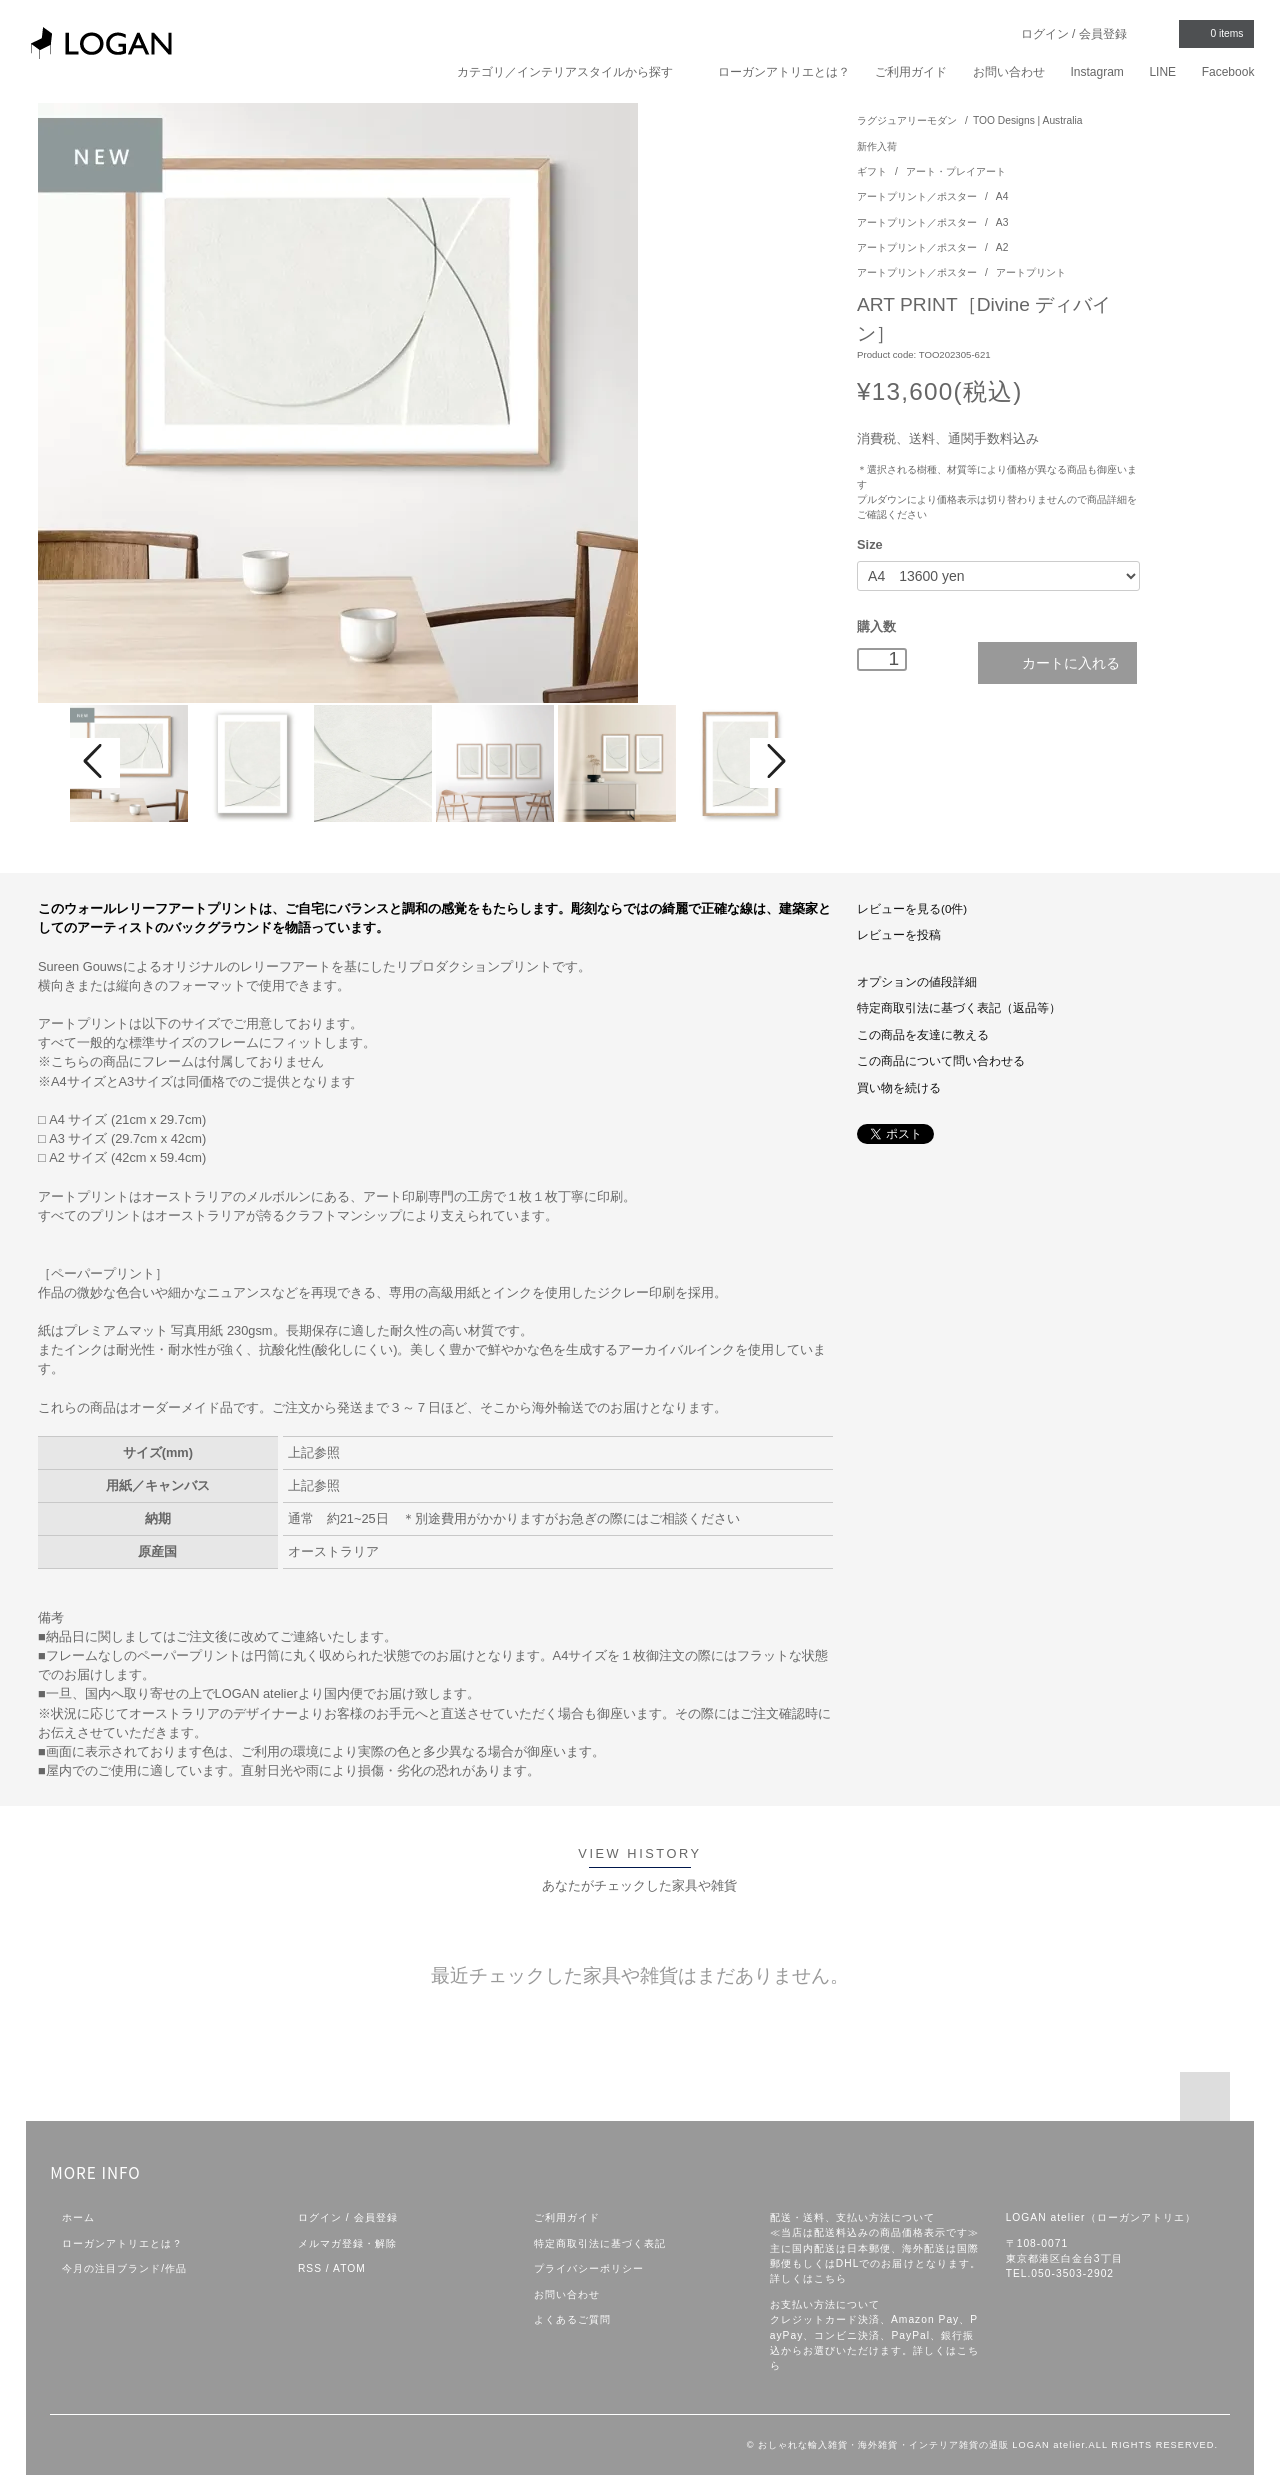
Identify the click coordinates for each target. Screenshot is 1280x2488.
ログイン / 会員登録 (1074, 34)
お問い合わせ (1009, 72)
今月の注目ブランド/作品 (124, 2268)
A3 (1002, 222)
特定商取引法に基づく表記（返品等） (959, 1008)
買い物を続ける (899, 1088)
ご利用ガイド (911, 72)
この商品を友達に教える (923, 1035)
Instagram (1096, 72)
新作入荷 (877, 146)
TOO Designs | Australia (1027, 120)
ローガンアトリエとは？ (784, 72)
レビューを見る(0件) (912, 909)
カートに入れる (1057, 662)
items (1214, 33)
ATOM (349, 2268)
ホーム (78, 2217)
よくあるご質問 (572, 2319)
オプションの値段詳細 (917, 982)
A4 (1002, 196)
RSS (310, 2268)
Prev (95, 763)
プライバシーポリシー (589, 2268)
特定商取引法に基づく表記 (600, 2243)
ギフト (873, 171)
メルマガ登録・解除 (347, 2243)
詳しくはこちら (808, 2278)
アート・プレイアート (956, 171)
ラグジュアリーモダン (907, 120)
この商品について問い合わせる (941, 1061)
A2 (1002, 247)
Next (775, 763)
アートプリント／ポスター (918, 196)
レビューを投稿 (899, 935)
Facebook (1228, 72)
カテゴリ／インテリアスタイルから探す (574, 71)
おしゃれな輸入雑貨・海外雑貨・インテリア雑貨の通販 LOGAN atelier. (923, 2445)
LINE (1162, 72)
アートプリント (1031, 272)
